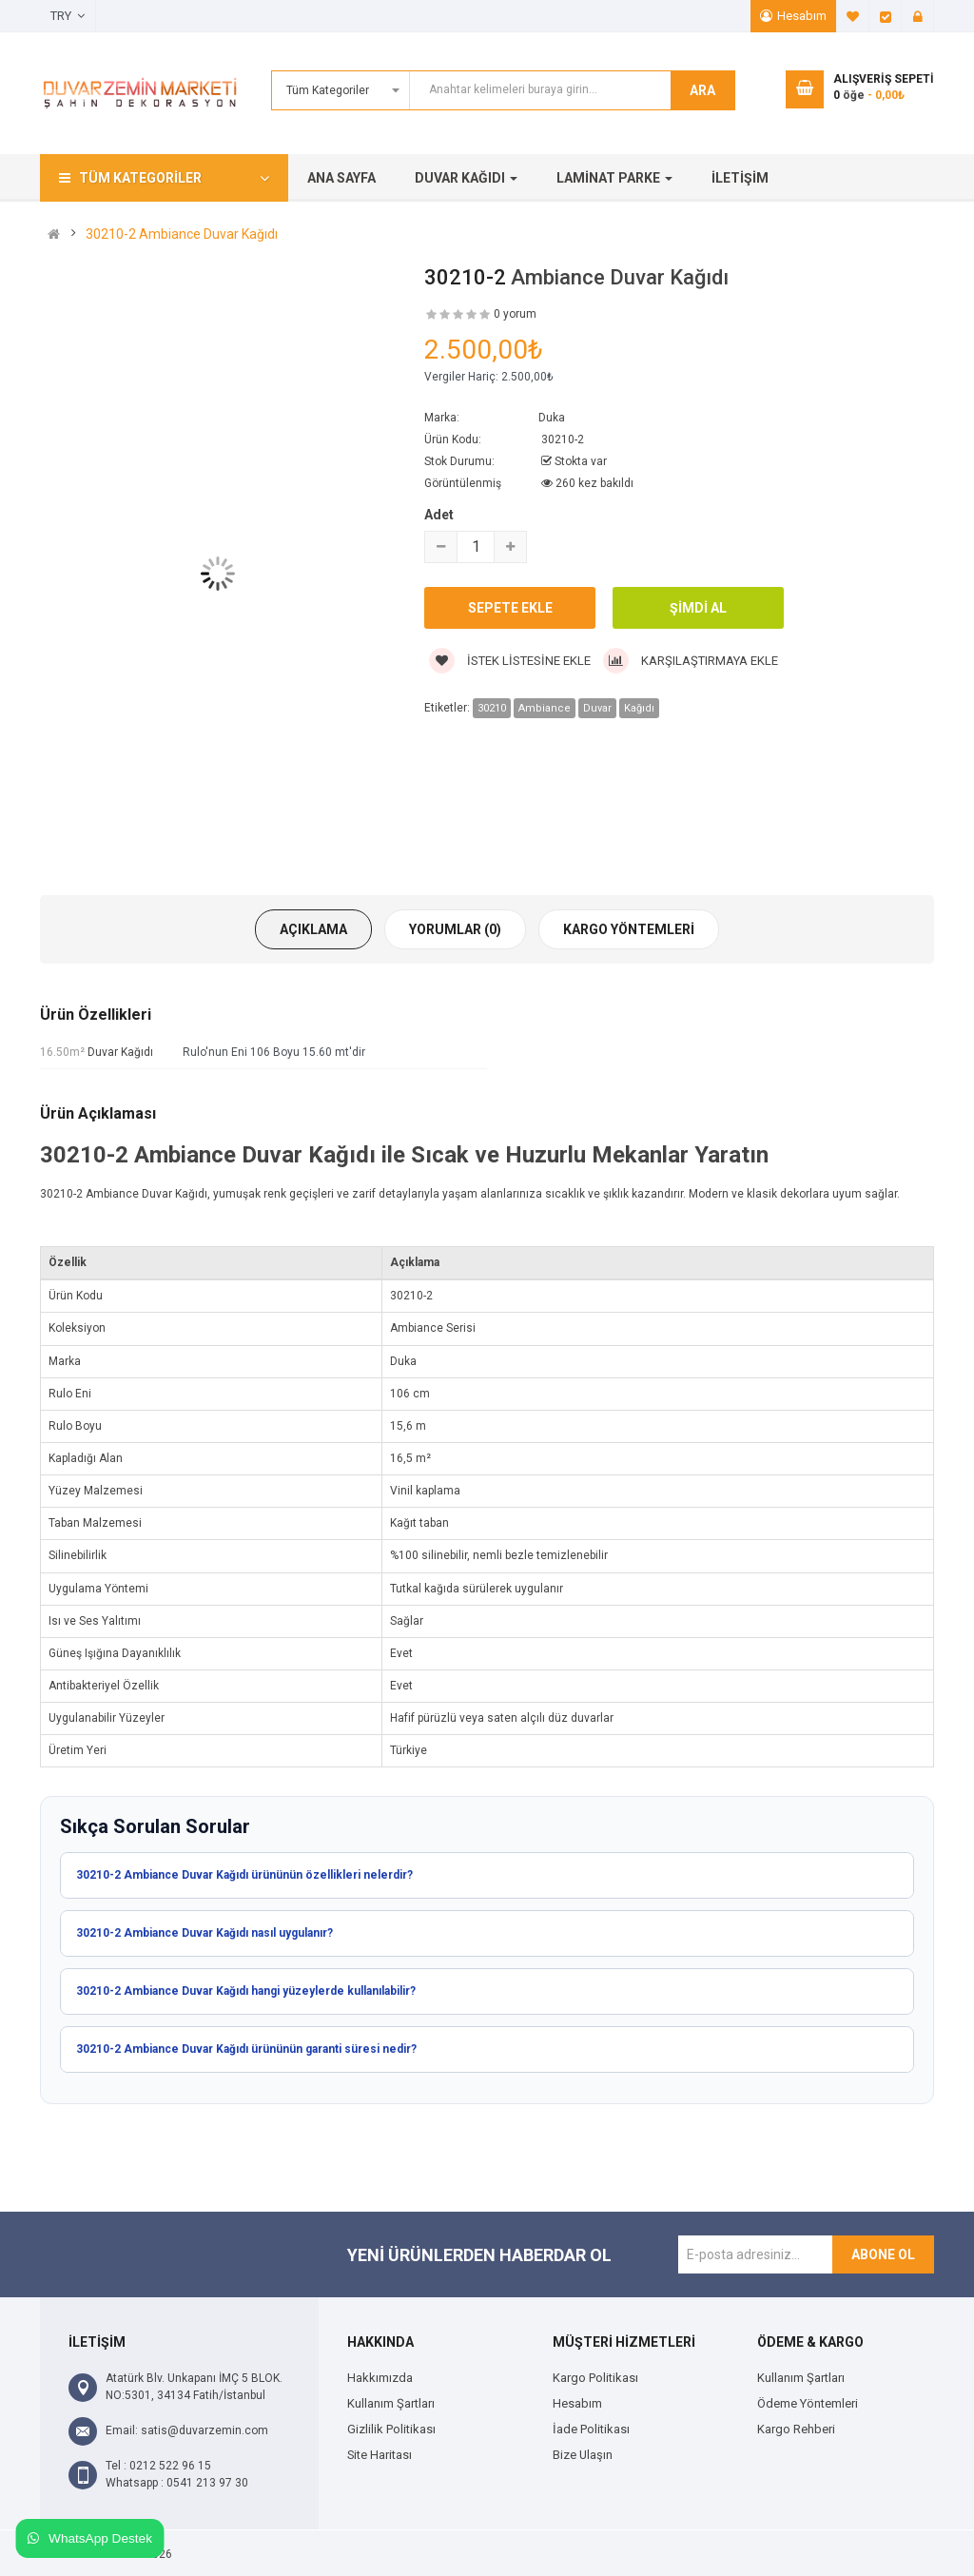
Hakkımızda (380, 2378)
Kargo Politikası (595, 2378)
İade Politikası (591, 2429)
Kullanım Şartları (391, 2403)
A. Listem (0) (853, 16)
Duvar (597, 708)
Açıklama (313, 929)
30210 (491, 708)
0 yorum (515, 314)
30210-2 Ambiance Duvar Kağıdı (182, 234)
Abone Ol (883, 2254)
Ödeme (885, 16)
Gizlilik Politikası (391, 2429)
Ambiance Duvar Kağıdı (620, 277)
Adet (439, 514)
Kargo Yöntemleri (628, 929)
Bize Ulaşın (583, 2455)
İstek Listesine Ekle (510, 661)
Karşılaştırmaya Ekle (690, 661)
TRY (67, 16)
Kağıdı (639, 708)
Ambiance (544, 708)
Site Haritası (379, 2455)
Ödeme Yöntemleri (807, 2403)
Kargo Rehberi (796, 2429)
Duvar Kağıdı (120, 1052)
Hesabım (802, 16)
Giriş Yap (918, 16)
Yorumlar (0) (455, 929)
